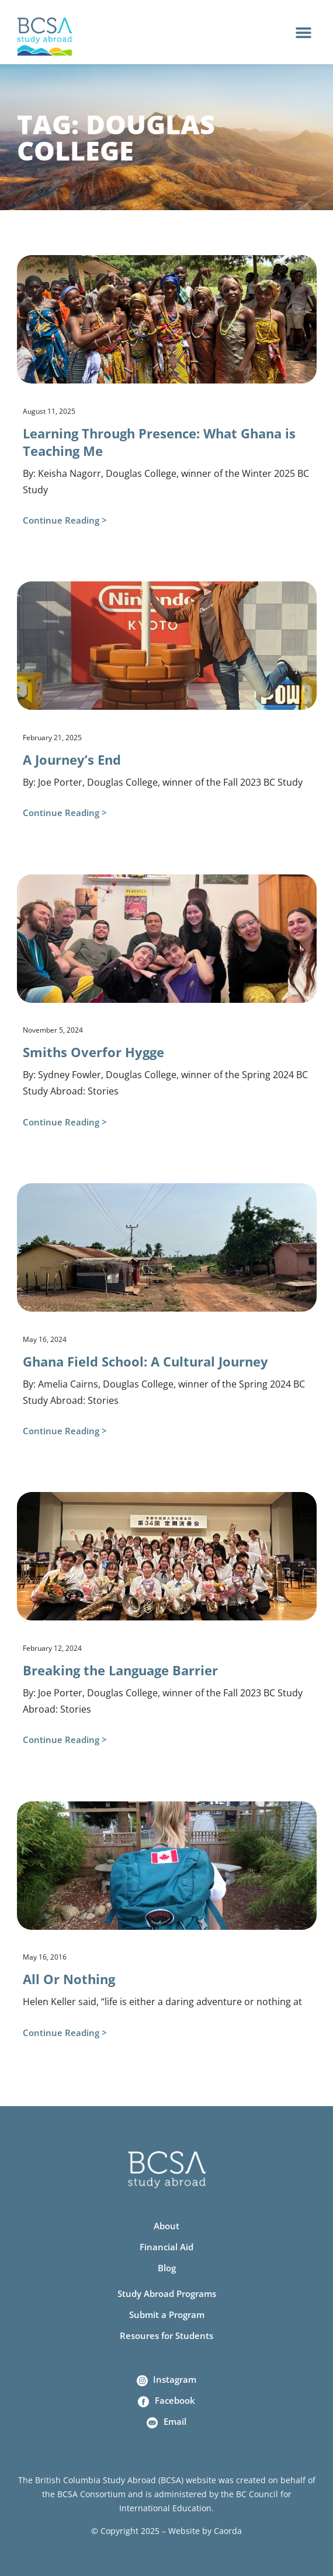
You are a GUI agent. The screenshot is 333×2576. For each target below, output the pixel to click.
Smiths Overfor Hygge (93, 1052)
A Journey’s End (72, 759)
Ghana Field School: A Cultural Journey (145, 1361)
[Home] (44, 37)
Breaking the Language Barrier (120, 1670)
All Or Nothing (69, 1979)
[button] (304, 32)
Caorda (228, 2530)
